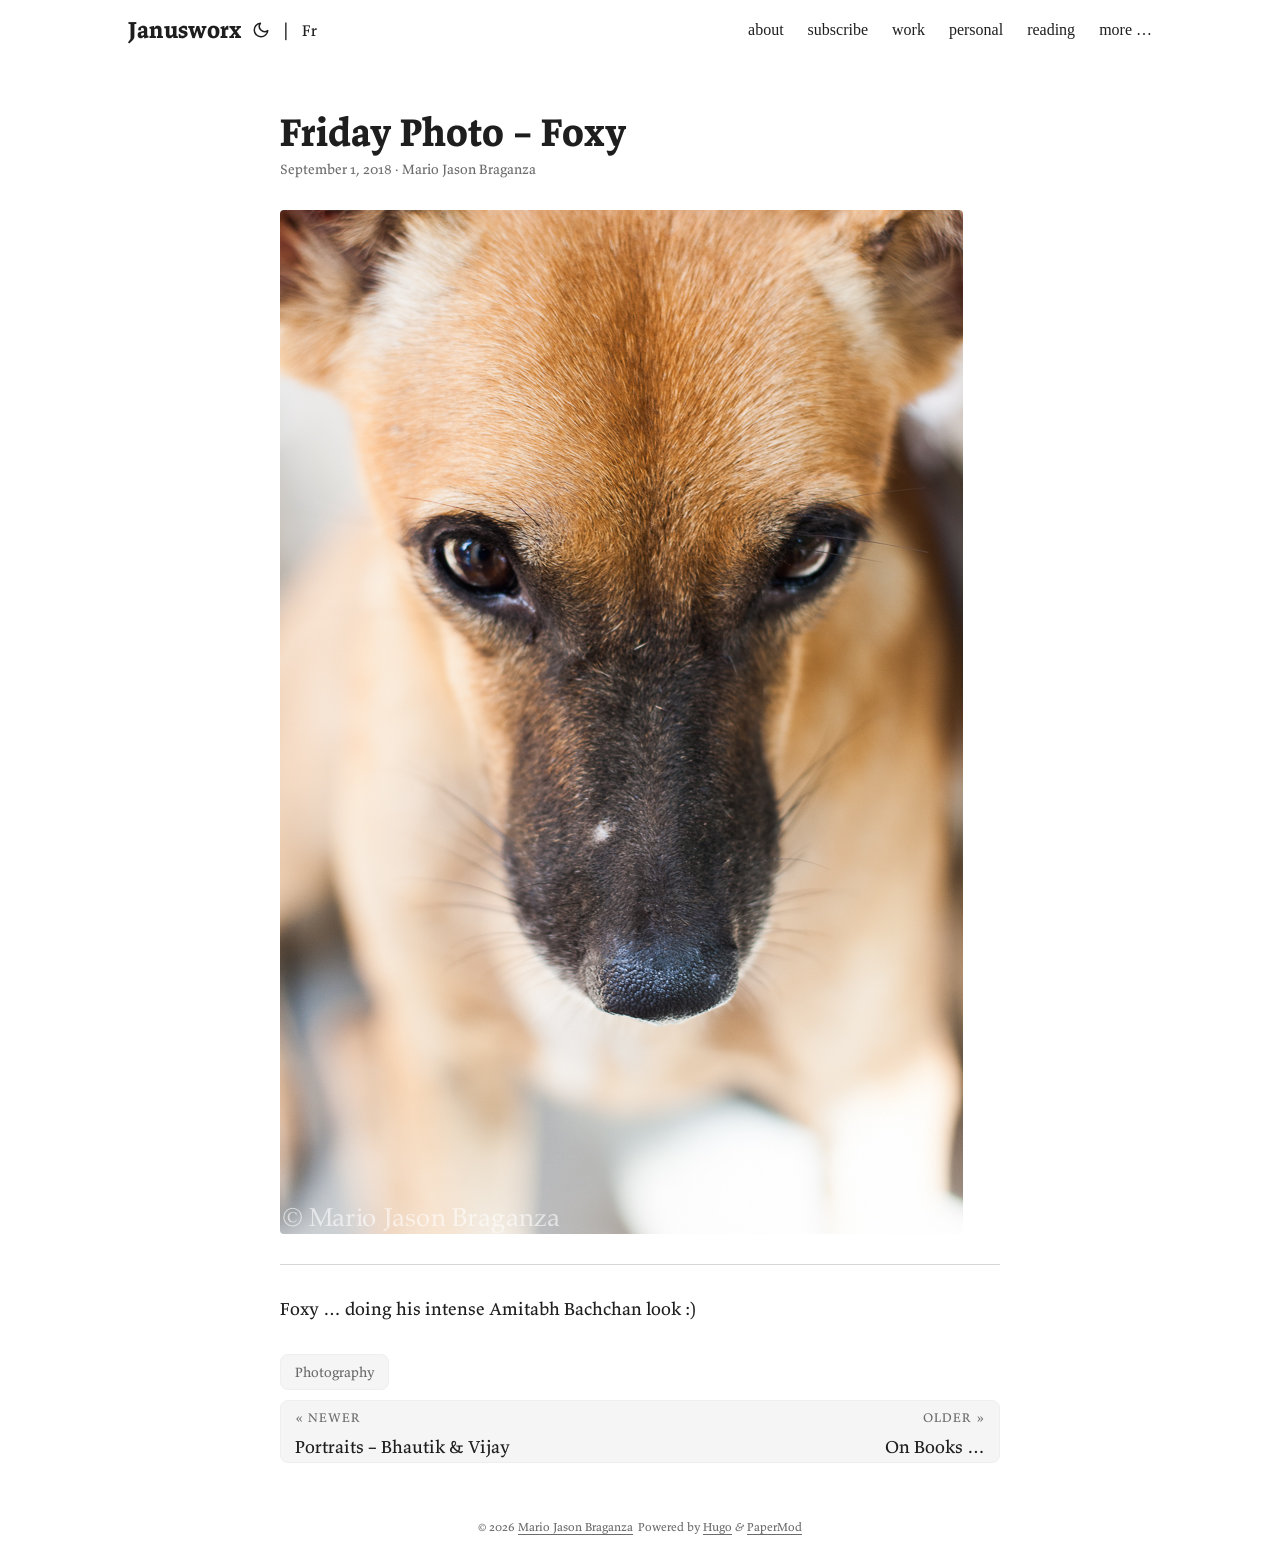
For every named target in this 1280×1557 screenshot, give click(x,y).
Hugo (717, 1526)
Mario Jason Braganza (575, 1526)
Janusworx (184, 29)
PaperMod (774, 1526)
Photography (334, 1372)
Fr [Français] (309, 30)
